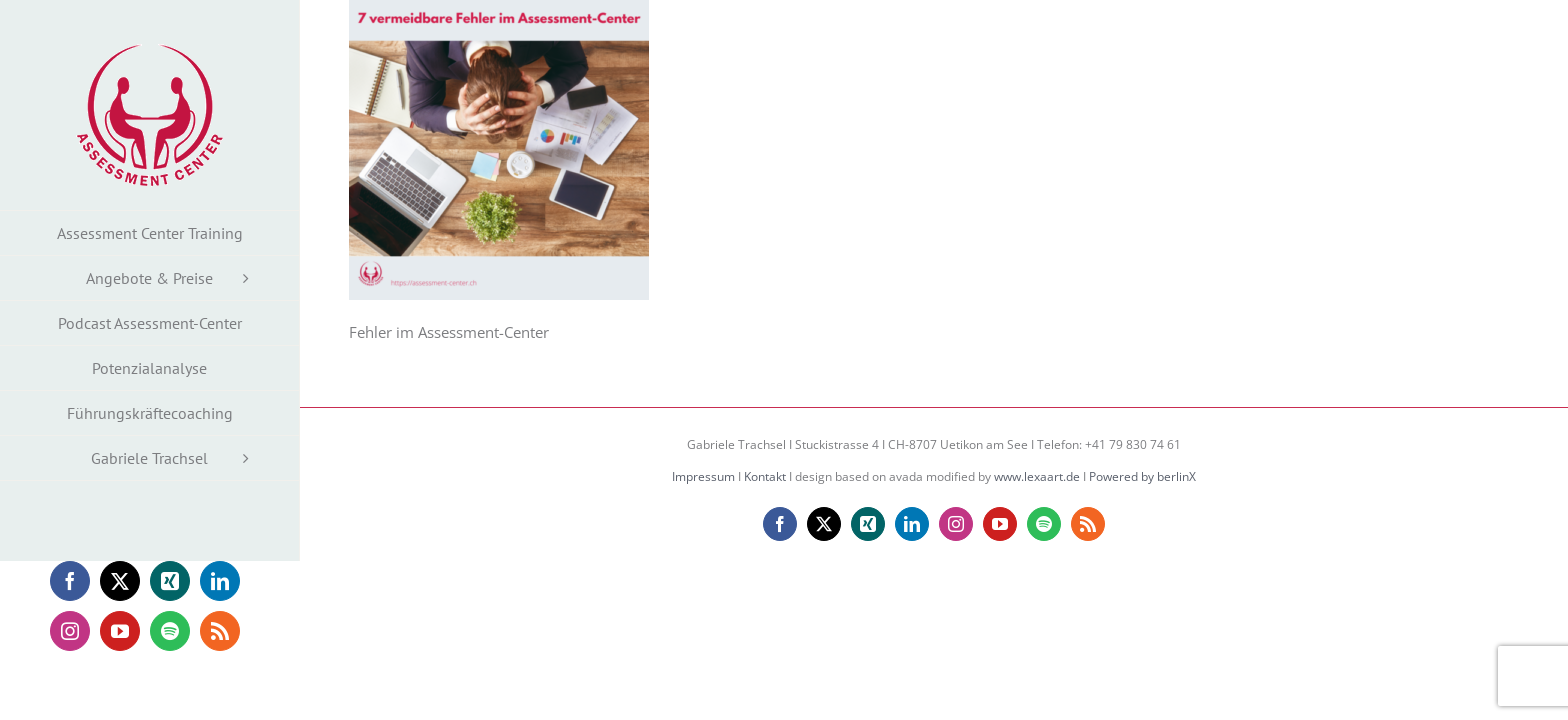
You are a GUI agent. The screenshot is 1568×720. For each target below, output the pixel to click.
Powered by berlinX (1142, 476)
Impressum (703, 476)
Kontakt (765, 476)
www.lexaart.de (1037, 476)
